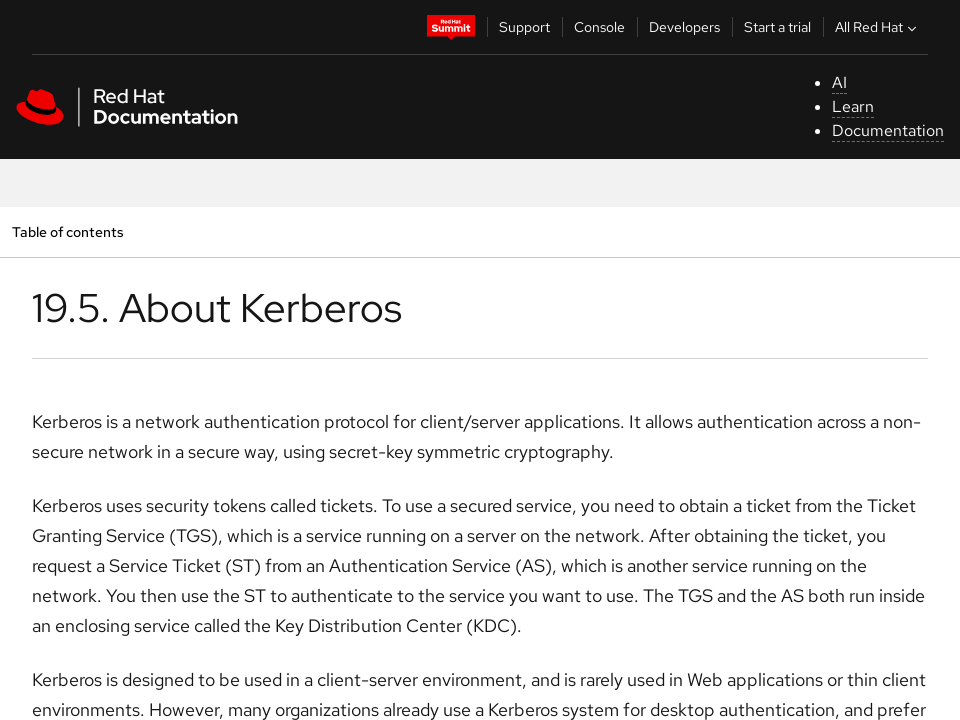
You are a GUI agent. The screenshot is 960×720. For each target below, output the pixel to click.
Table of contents (67, 231)
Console (599, 27)
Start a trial (777, 27)
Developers (684, 27)
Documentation (888, 130)
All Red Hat (878, 27)
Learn (853, 106)
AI (839, 82)
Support (524, 27)
